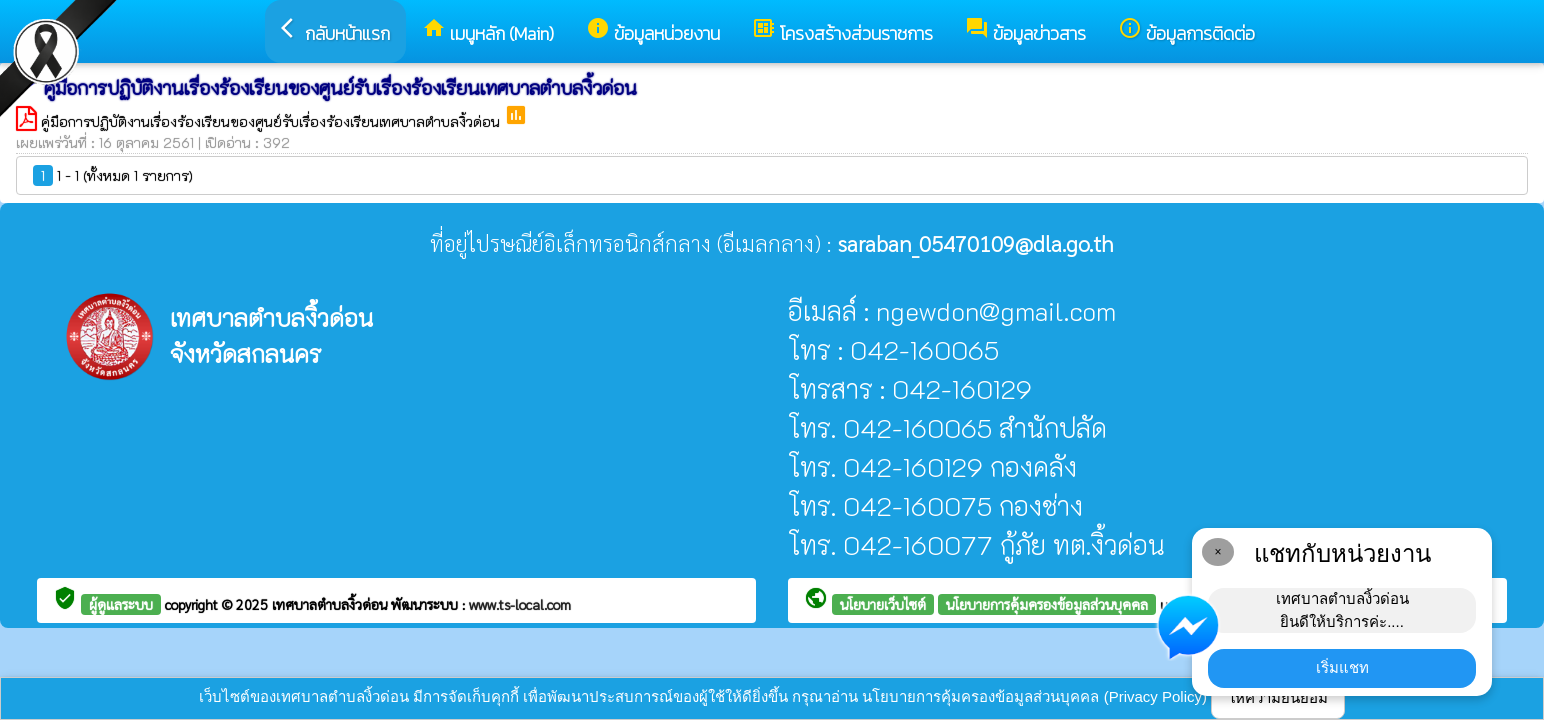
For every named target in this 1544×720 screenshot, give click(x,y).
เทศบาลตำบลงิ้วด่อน (331, 604)
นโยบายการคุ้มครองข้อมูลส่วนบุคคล (1047, 604)
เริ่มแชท (1342, 667)
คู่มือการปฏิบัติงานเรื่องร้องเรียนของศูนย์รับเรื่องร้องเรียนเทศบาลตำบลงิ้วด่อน (272, 121)
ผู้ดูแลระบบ (121, 604)
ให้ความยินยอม (1278, 697)
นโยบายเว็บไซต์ (883, 604)
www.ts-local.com (520, 604)
